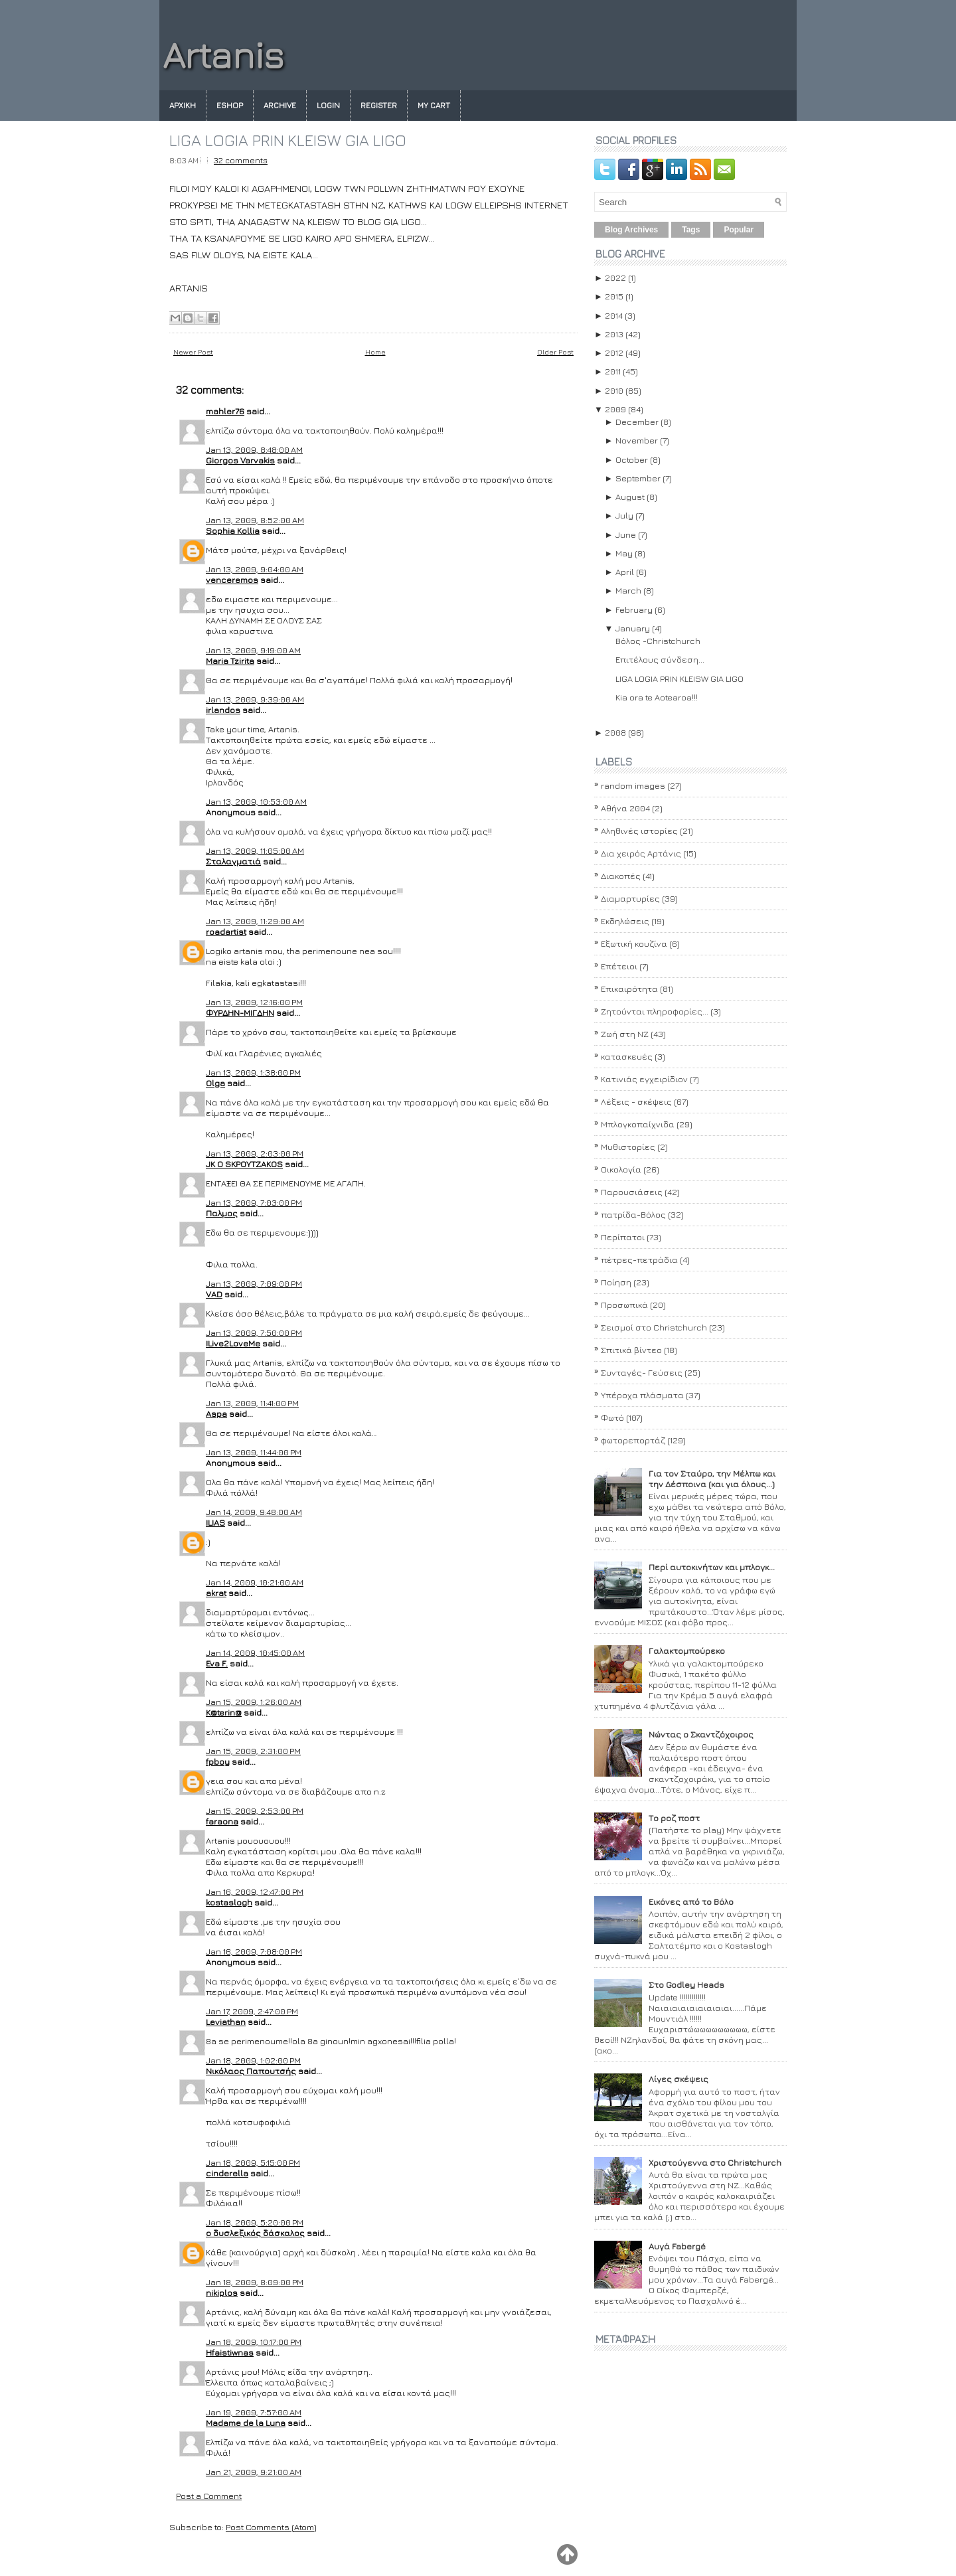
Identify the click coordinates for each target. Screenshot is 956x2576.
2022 (615, 277)
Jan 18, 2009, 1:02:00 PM (253, 2060)
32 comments (241, 160)
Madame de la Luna (245, 2422)
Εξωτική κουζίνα (634, 943)
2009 (615, 409)
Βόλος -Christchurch (657, 640)
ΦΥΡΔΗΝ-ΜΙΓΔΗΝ (240, 1012)
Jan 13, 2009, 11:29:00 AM (255, 921)
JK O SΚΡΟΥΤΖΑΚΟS (244, 1164)
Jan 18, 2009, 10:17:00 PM (253, 2341)
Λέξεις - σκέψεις (636, 1101)
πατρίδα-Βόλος (633, 1214)
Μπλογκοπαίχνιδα (638, 1124)
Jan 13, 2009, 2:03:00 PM (254, 1153)
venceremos (232, 579)
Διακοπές (621, 875)
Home (375, 351)
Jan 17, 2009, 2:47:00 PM (252, 2011)
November (636, 440)
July (624, 515)
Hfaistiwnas (230, 2352)
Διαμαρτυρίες (630, 898)
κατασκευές (627, 1056)
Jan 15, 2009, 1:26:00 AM (253, 1701)
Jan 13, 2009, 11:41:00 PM (252, 1403)
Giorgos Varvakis (240, 460)
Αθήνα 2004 (625, 808)
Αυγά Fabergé (677, 2246)
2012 (614, 352)
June (625, 534)
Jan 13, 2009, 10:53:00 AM (256, 801)
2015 (614, 296)
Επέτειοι (619, 966)
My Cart (434, 105)
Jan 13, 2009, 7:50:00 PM (254, 1332)
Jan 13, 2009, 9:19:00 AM (253, 650)
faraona (222, 1821)
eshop (229, 105)
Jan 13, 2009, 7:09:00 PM (254, 1283)
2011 (613, 371)
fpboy (218, 1761)
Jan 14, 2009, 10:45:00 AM (255, 1652)
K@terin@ (224, 1712)
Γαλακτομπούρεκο (687, 1650)
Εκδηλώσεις (625, 921)
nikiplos (222, 2292)
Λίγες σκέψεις (678, 2078)
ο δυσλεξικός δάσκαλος (255, 2232)
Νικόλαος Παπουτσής (251, 2070)
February (634, 609)
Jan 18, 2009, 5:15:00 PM (253, 2162)
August (630, 496)
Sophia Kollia (233, 530)
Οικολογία (621, 1169)
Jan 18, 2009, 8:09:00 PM (254, 2282)
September (638, 478)
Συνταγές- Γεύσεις (641, 1372)
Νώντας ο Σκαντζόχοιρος (701, 1734)
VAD (214, 1294)
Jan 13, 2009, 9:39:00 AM (255, 699)
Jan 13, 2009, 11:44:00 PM (253, 1452)
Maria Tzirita (230, 660)
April (624, 571)
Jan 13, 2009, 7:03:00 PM (254, 1202)
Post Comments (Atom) (271, 2527)
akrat (216, 1592)
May (624, 553)
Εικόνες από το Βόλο (691, 1901)
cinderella (227, 2173)
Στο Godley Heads (686, 1984)
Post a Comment (209, 2495)
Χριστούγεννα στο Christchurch (715, 2162)
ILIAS (215, 1522)
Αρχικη (182, 105)
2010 (614, 390)
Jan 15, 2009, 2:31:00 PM (253, 1750)
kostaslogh (229, 1902)
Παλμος (222, 1213)
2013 (614, 334)
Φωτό (612, 1417)
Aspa (216, 1413)
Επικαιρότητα (629, 988)
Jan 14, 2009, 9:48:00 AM (254, 1511)
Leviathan (226, 2021)
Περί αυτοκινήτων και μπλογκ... (712, 1567)
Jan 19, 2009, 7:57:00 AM (253, 2412)
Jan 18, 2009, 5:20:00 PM (254, 2222)
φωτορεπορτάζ (633, 1440)
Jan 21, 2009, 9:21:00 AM (253, 2471)
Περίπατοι (623, 1237)
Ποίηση (616, 1282)
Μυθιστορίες (628, 1146)
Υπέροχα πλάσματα (642, 1395)
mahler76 (225, 411)
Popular (739, 229)
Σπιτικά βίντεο (631, 1349)
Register (378, 105)
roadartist (226, 931)
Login (328, 105)
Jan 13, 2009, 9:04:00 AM (254, 569)
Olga (215, 1083)
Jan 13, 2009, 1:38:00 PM (253, 1072)
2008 (615, 732)
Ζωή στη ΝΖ (625, 1033)
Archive (280, 105)
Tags (691, 229)
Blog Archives (631, 229)
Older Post (555, 351)
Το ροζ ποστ (674, 1817)
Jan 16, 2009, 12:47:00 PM (254, 1891)
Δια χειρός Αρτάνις (641, 853)
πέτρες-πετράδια (639, 1259)
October (631, 459)
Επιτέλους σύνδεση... (659, 659)
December (637, 421)
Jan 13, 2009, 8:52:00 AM (255, 520)
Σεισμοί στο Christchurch (654, 1327)
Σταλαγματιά (233, 861)
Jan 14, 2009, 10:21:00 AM (254, 1582)
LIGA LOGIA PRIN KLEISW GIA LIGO (287, 140)
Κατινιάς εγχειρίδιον (644, 1079)
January (632, 628)
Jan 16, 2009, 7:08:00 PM (254, 1951)
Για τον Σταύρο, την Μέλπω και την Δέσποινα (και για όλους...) (712, 1478)
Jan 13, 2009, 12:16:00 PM (254, 1002)
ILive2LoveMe (233, 1343)
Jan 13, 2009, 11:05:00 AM (255, 850)
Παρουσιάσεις (632, 1191)
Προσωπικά (624, 1304)
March (628, 590)
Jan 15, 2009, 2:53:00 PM (254, 1810)
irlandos (223, 709)
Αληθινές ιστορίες (639, 830)
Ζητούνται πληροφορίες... (654, 1011)
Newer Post (193, 351)
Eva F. (217, 1663)
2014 (614, 315)
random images (633, 785)
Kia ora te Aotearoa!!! (656, 697)
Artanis (223, 54)
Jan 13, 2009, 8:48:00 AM (254, 449)
